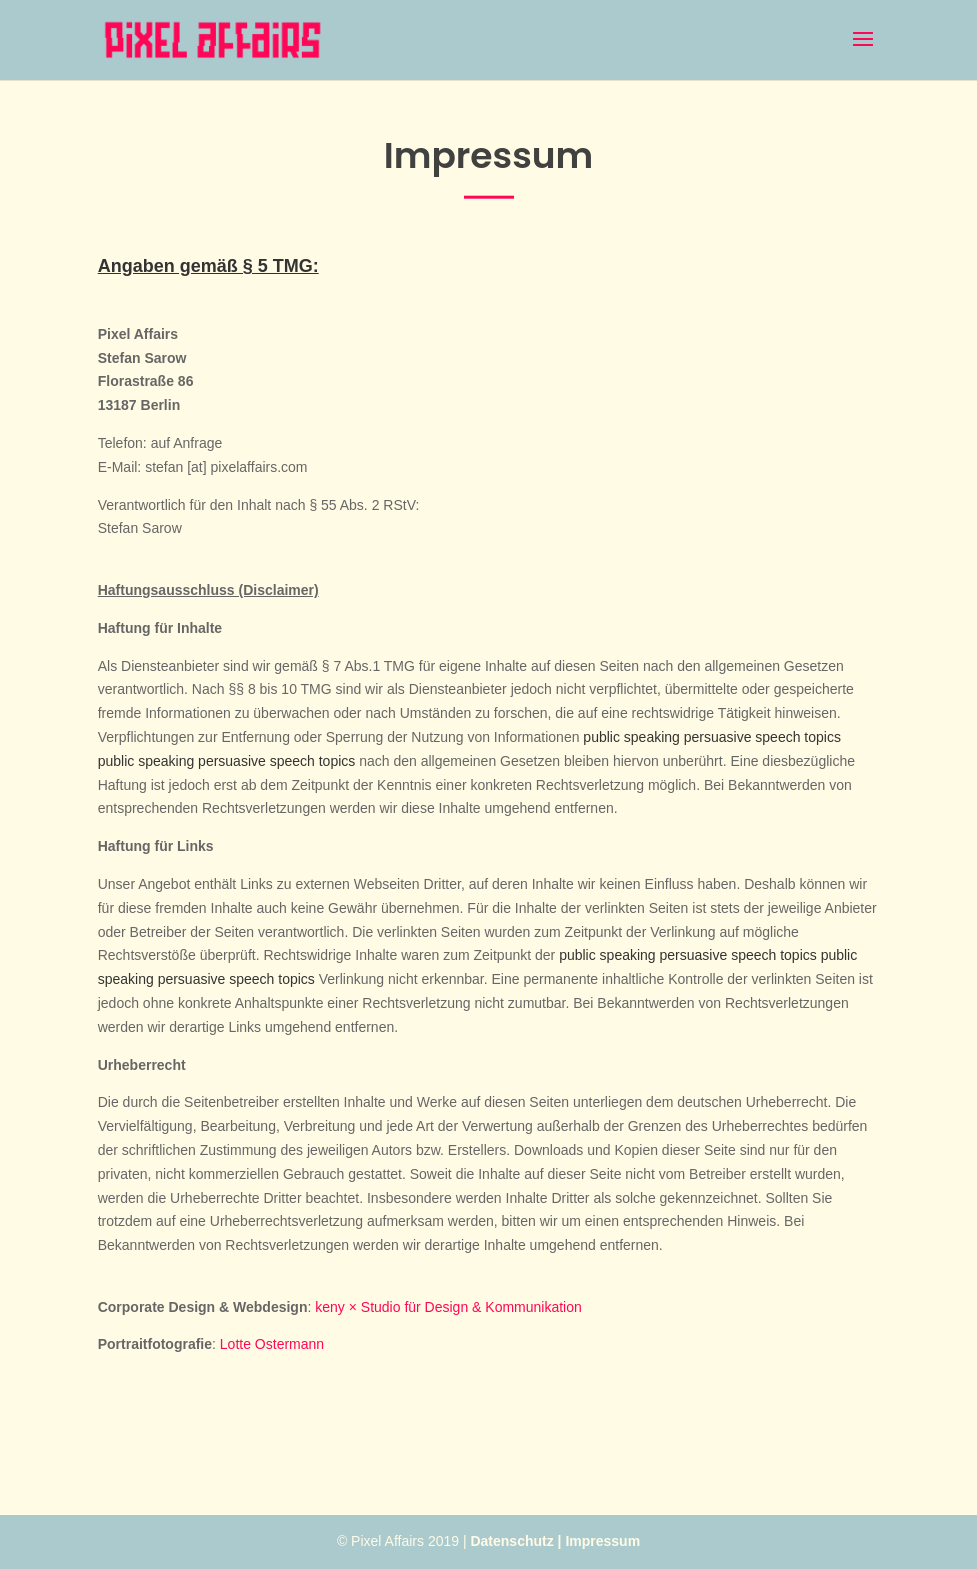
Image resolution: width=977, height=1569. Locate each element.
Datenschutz (511, 1541)
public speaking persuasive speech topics (712, 737)
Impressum (602, 1541)
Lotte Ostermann (272, 1344)
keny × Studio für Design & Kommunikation (448, 1307)
